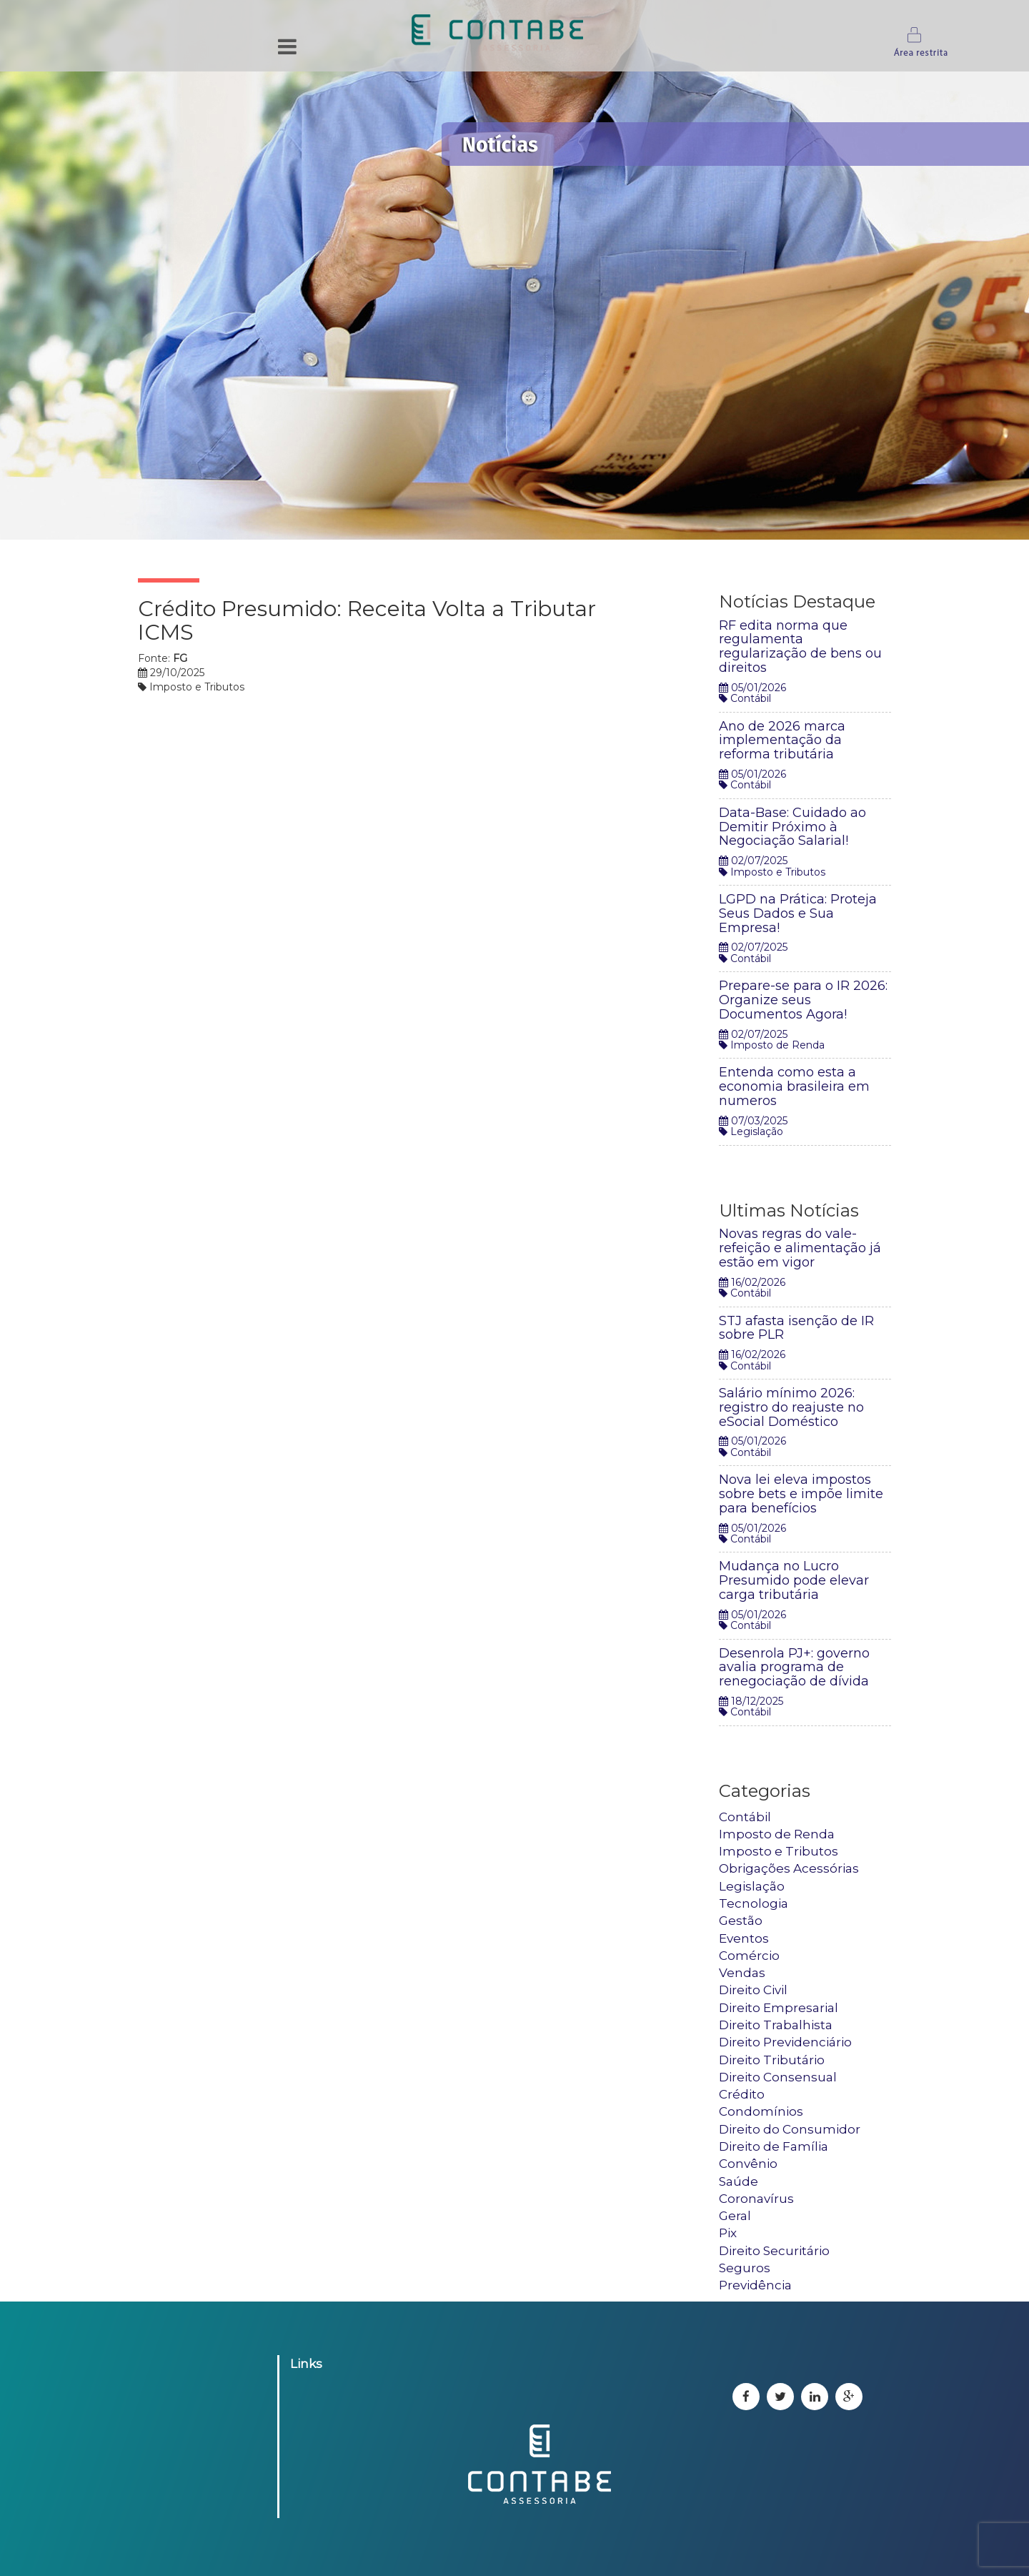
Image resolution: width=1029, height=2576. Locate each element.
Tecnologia (753, 1903)
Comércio (749, 1955)
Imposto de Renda (777, 1834)
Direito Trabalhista (775, 2025)
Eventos (744, 1938)
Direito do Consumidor (789, 2129)
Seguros (744, 2268)
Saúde (738, 2181)
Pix (728, 2233)
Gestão (740, 1920)
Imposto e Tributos (778, 1851)
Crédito (742, 2094)
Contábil (745, 1817)
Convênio (748, 2163)
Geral (735, 2216)
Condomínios (761, 2111)
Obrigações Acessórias (789, 1868)
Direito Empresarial (778, 2008)
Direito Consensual (778, 2077)
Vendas (742, 1973)
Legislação (752, 1886)
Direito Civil (753, 1990)
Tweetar (659, 555)
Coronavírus (756, 2198)
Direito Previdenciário (785, 2042)
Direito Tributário (772, 2060)
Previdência (755, 2285)
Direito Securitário (774, 2251)
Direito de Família (773, 2146)
